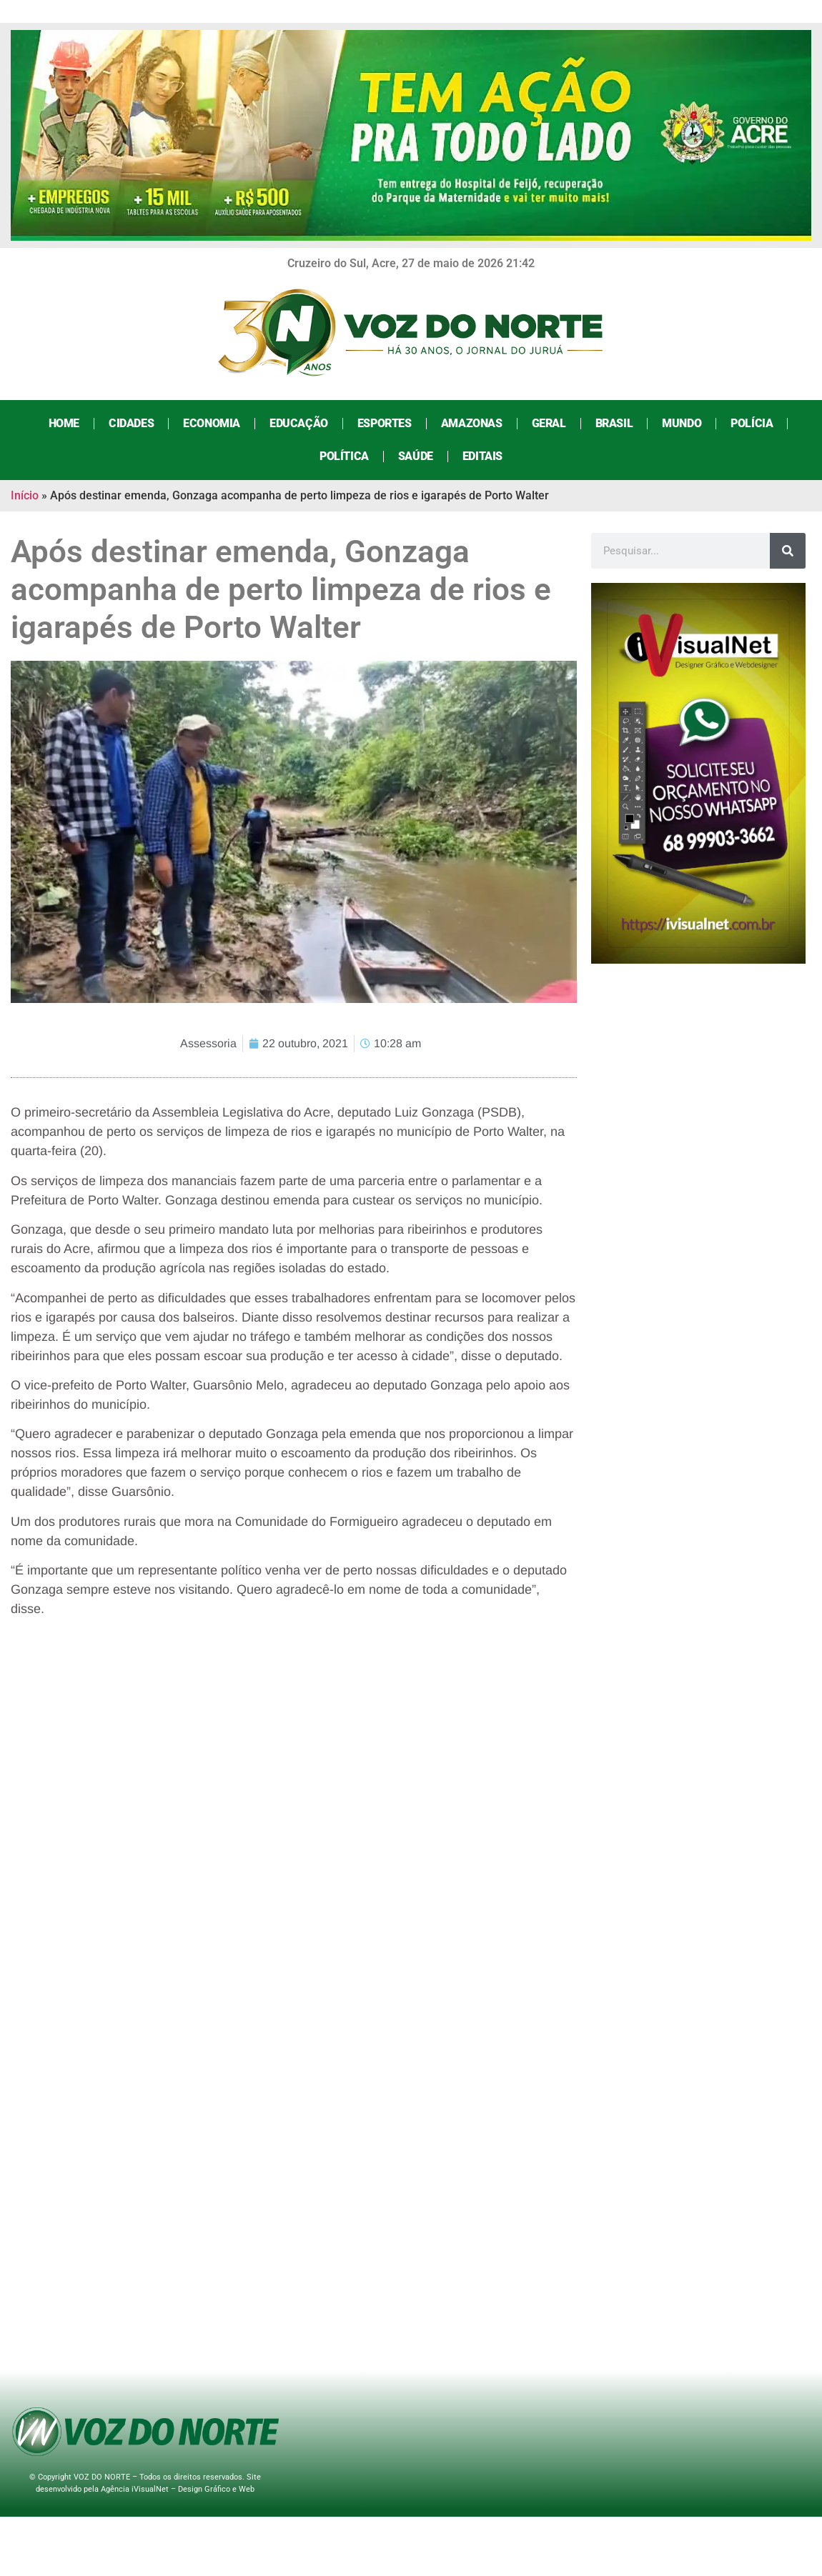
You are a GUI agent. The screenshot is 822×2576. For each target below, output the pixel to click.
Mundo (681, 423)
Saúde (415, 456)
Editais (482, 456)
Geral (549, 423)
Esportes (384, 423)
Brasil (614, 423)
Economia (211, 423)
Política (344, 456)
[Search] (788, 551)
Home (64, 423)
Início (25, 495)
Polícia (752, 423)
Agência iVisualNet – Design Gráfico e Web (177, 2489)
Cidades (131, 423)
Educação (298, 423)
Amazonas (471, 423)
